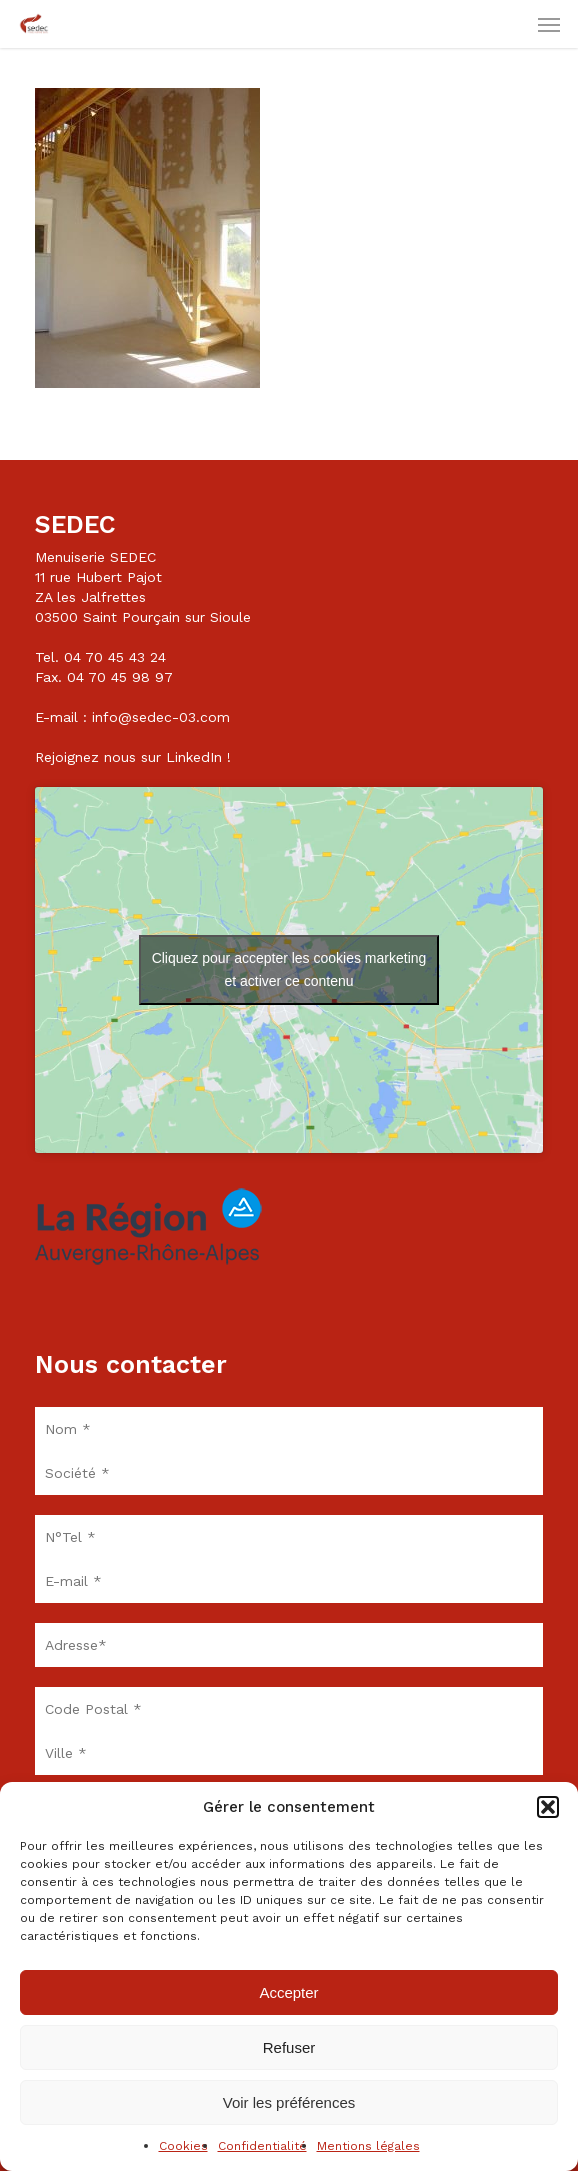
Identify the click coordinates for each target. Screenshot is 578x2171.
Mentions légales (368, 2146)
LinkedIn (194, 757)
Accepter (288, 1992)
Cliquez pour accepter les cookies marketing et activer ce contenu (289, 969)
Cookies (183, 2146)
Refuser (289, 2047)
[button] (548, 1807)
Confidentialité (262, 2146)
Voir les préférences (289, 2102)
